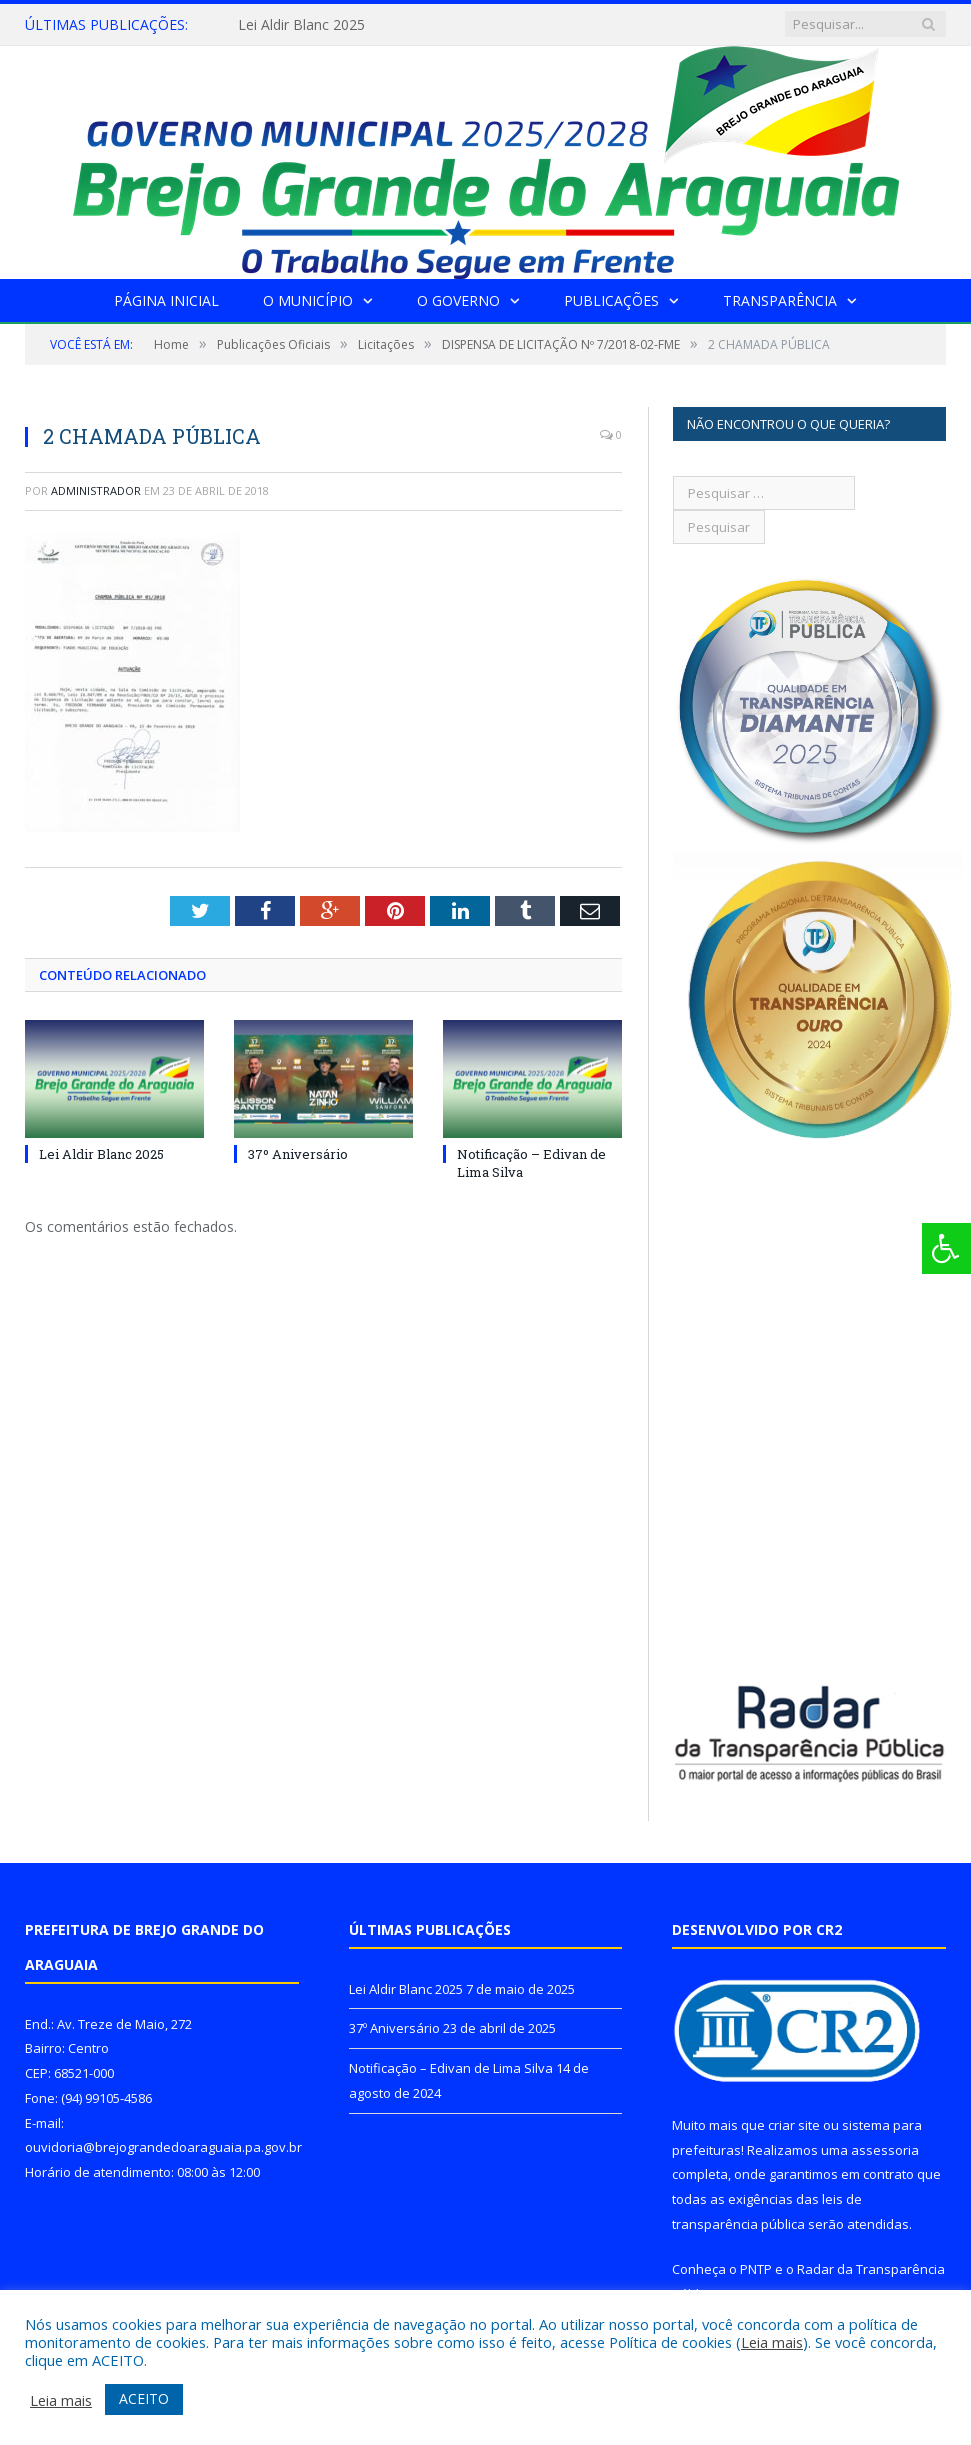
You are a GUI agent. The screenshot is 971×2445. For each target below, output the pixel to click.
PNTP (756, 2269)
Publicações (611, 300)
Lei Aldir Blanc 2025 (301, 25)
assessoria (885, 2150)
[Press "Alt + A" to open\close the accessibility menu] (946, 1248)
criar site (794, 2125)
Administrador (96, 490)
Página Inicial (166, 300)
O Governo (458, 300)
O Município (308, 300)
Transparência (780, 300)
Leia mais (772, 2342)
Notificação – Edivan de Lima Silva (451, 2068)
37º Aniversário (298, 1154)
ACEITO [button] (144, 2398)
